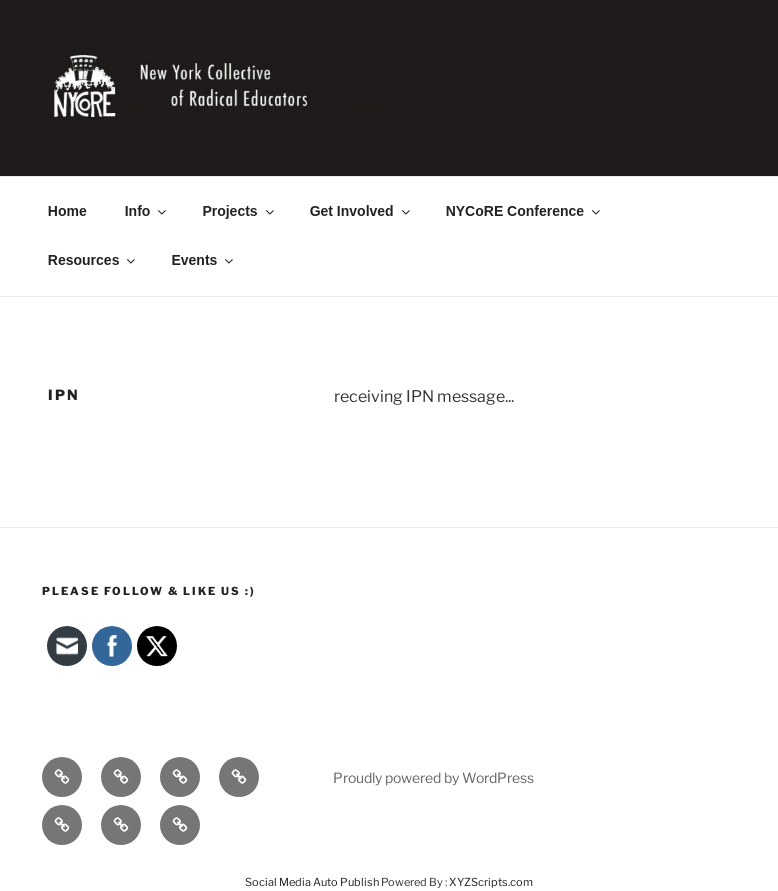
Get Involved (361, 211)
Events (203, 260)
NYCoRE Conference (524, 211)
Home (67, 211)
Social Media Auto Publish (312, 882)
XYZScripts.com (491, 882)
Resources (93, 260)
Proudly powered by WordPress (433, 777)
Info (147, 211)
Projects (239, 211)
